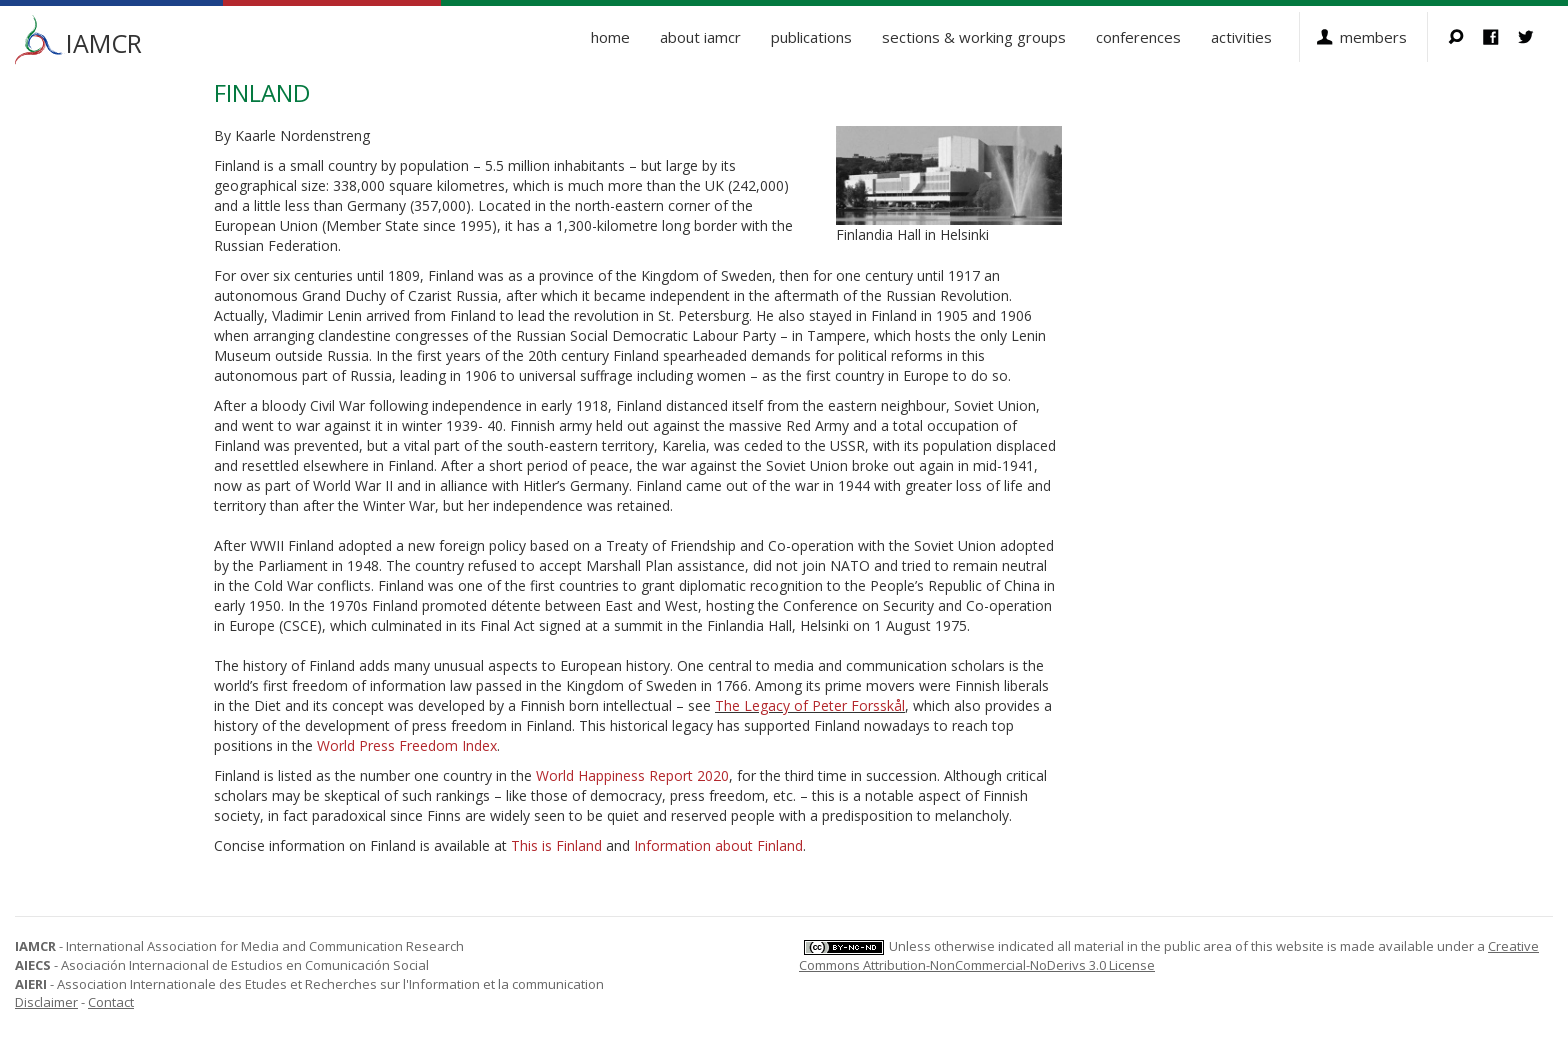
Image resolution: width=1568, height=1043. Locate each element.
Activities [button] (1241, 37)
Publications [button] (811, 37)
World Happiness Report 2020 (632, 775)
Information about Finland (718, 845)
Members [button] (1373, 37)
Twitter (1535, 37)
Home (610, 37)
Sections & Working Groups (974, 37)
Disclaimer (46, 1002)
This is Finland (556, 845)
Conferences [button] (1138, 37)
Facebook (1500, 37)
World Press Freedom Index (407, 745)
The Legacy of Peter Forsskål (810, 705)
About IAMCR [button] (700, 37)
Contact (111, 1002)
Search (1465, 37)
